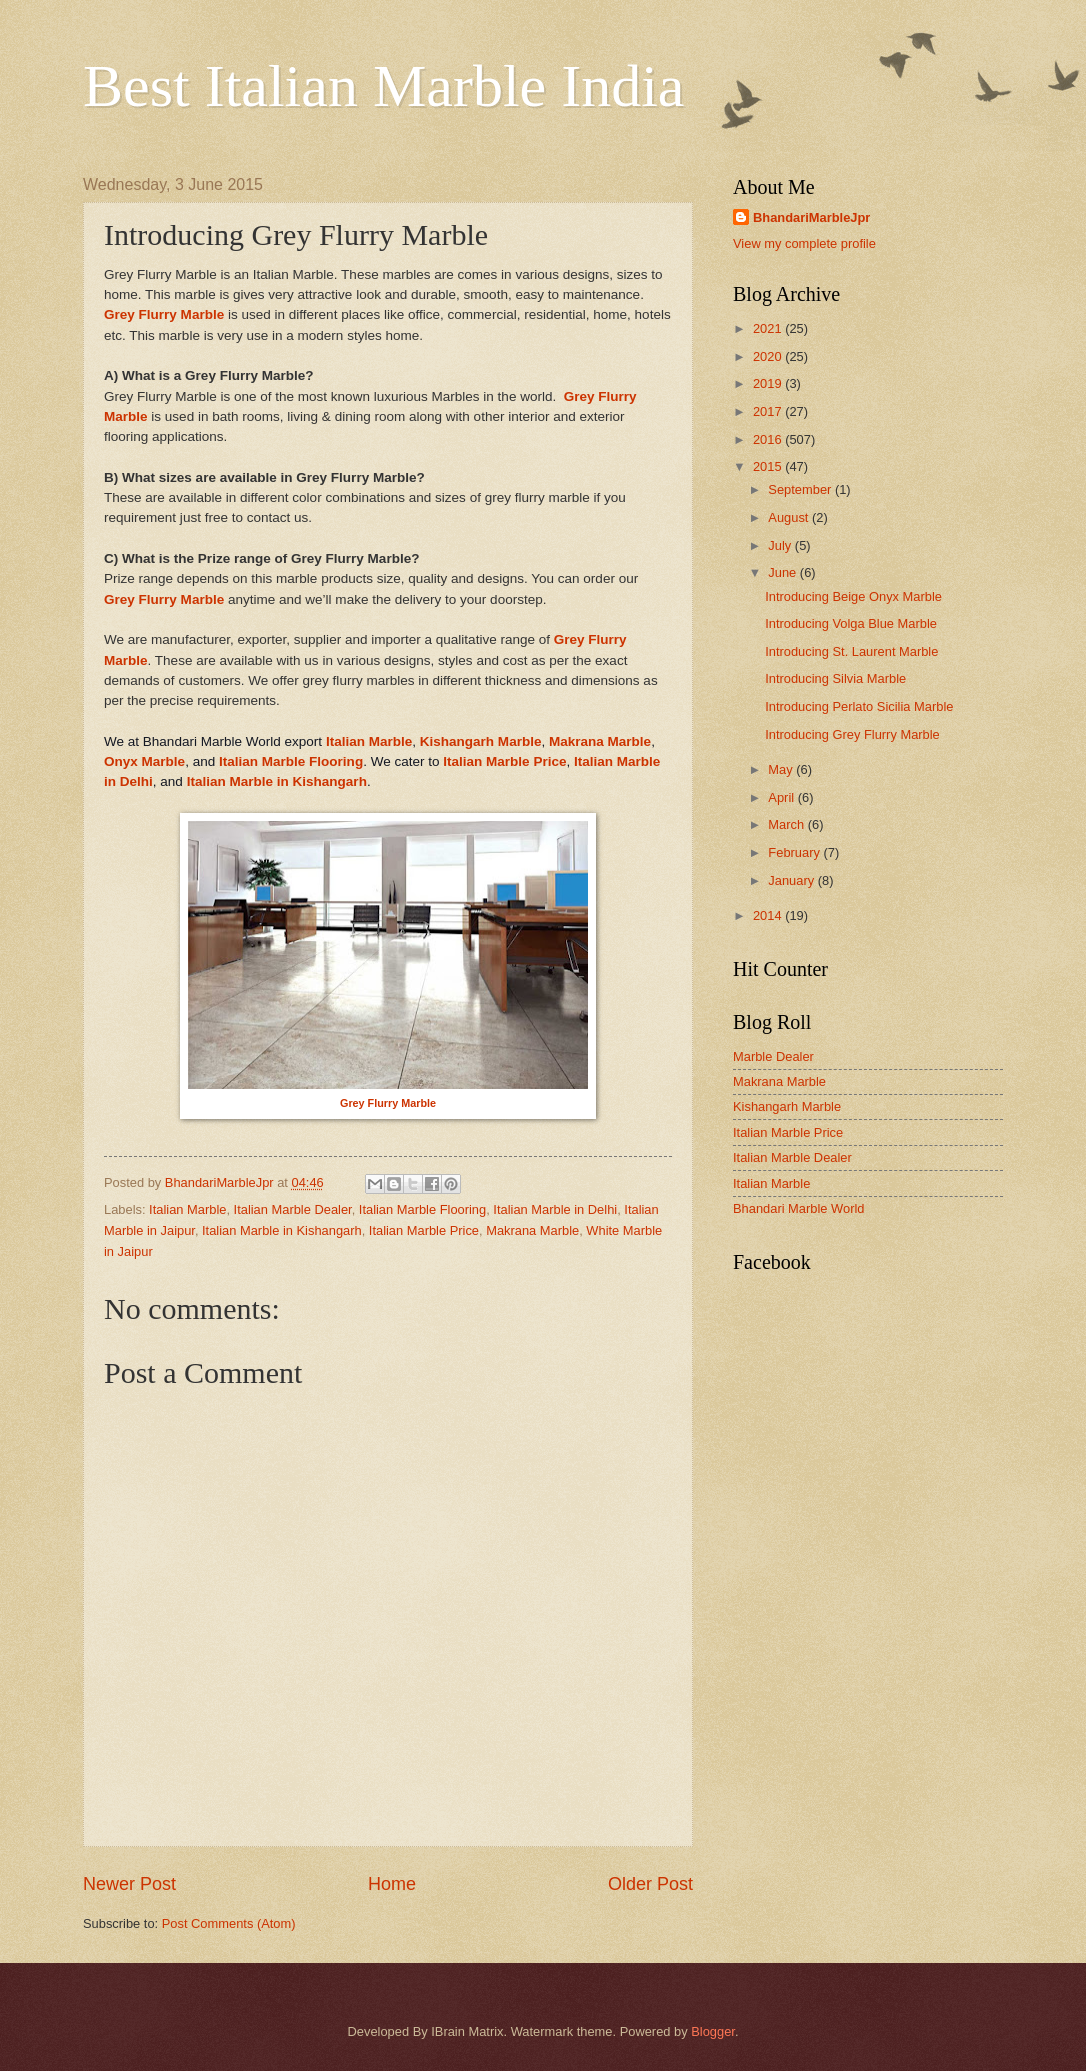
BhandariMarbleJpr (811, 217)
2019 (769, 383)
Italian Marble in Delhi (555, 1209)
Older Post (650, 1884)
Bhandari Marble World (798, 1208)
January (792, 880)
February (795, 852)
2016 (769, 439)
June (784, 572)
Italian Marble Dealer (293, 1209)
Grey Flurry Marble (164, 314)
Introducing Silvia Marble (835, 678)
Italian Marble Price (504, 761)
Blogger (713, 2031)
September (801, 489)
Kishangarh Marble (481, 741)
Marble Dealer (773, 1056)
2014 (769, 915)
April (782, 797)
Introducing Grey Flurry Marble (852, 734)
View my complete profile (804, 243)
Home (392, 1884)
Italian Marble (369, 741)
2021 (769, 328)
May (782, 769)
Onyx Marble (144, 761)
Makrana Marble (600, 741)
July (781, 545)
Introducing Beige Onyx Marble (853, 596)
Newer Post (129, 1884)
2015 (769, 466)
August (790, 517)
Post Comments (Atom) (229, 1923)
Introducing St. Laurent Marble (851, 651)
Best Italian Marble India (383, 86)
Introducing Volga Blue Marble (851, 623)
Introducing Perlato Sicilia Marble (859, 706)
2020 (769, 356)
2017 (769, 411)
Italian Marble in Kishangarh (277, 781)
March (787, 824)
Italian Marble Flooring (291, 761)
